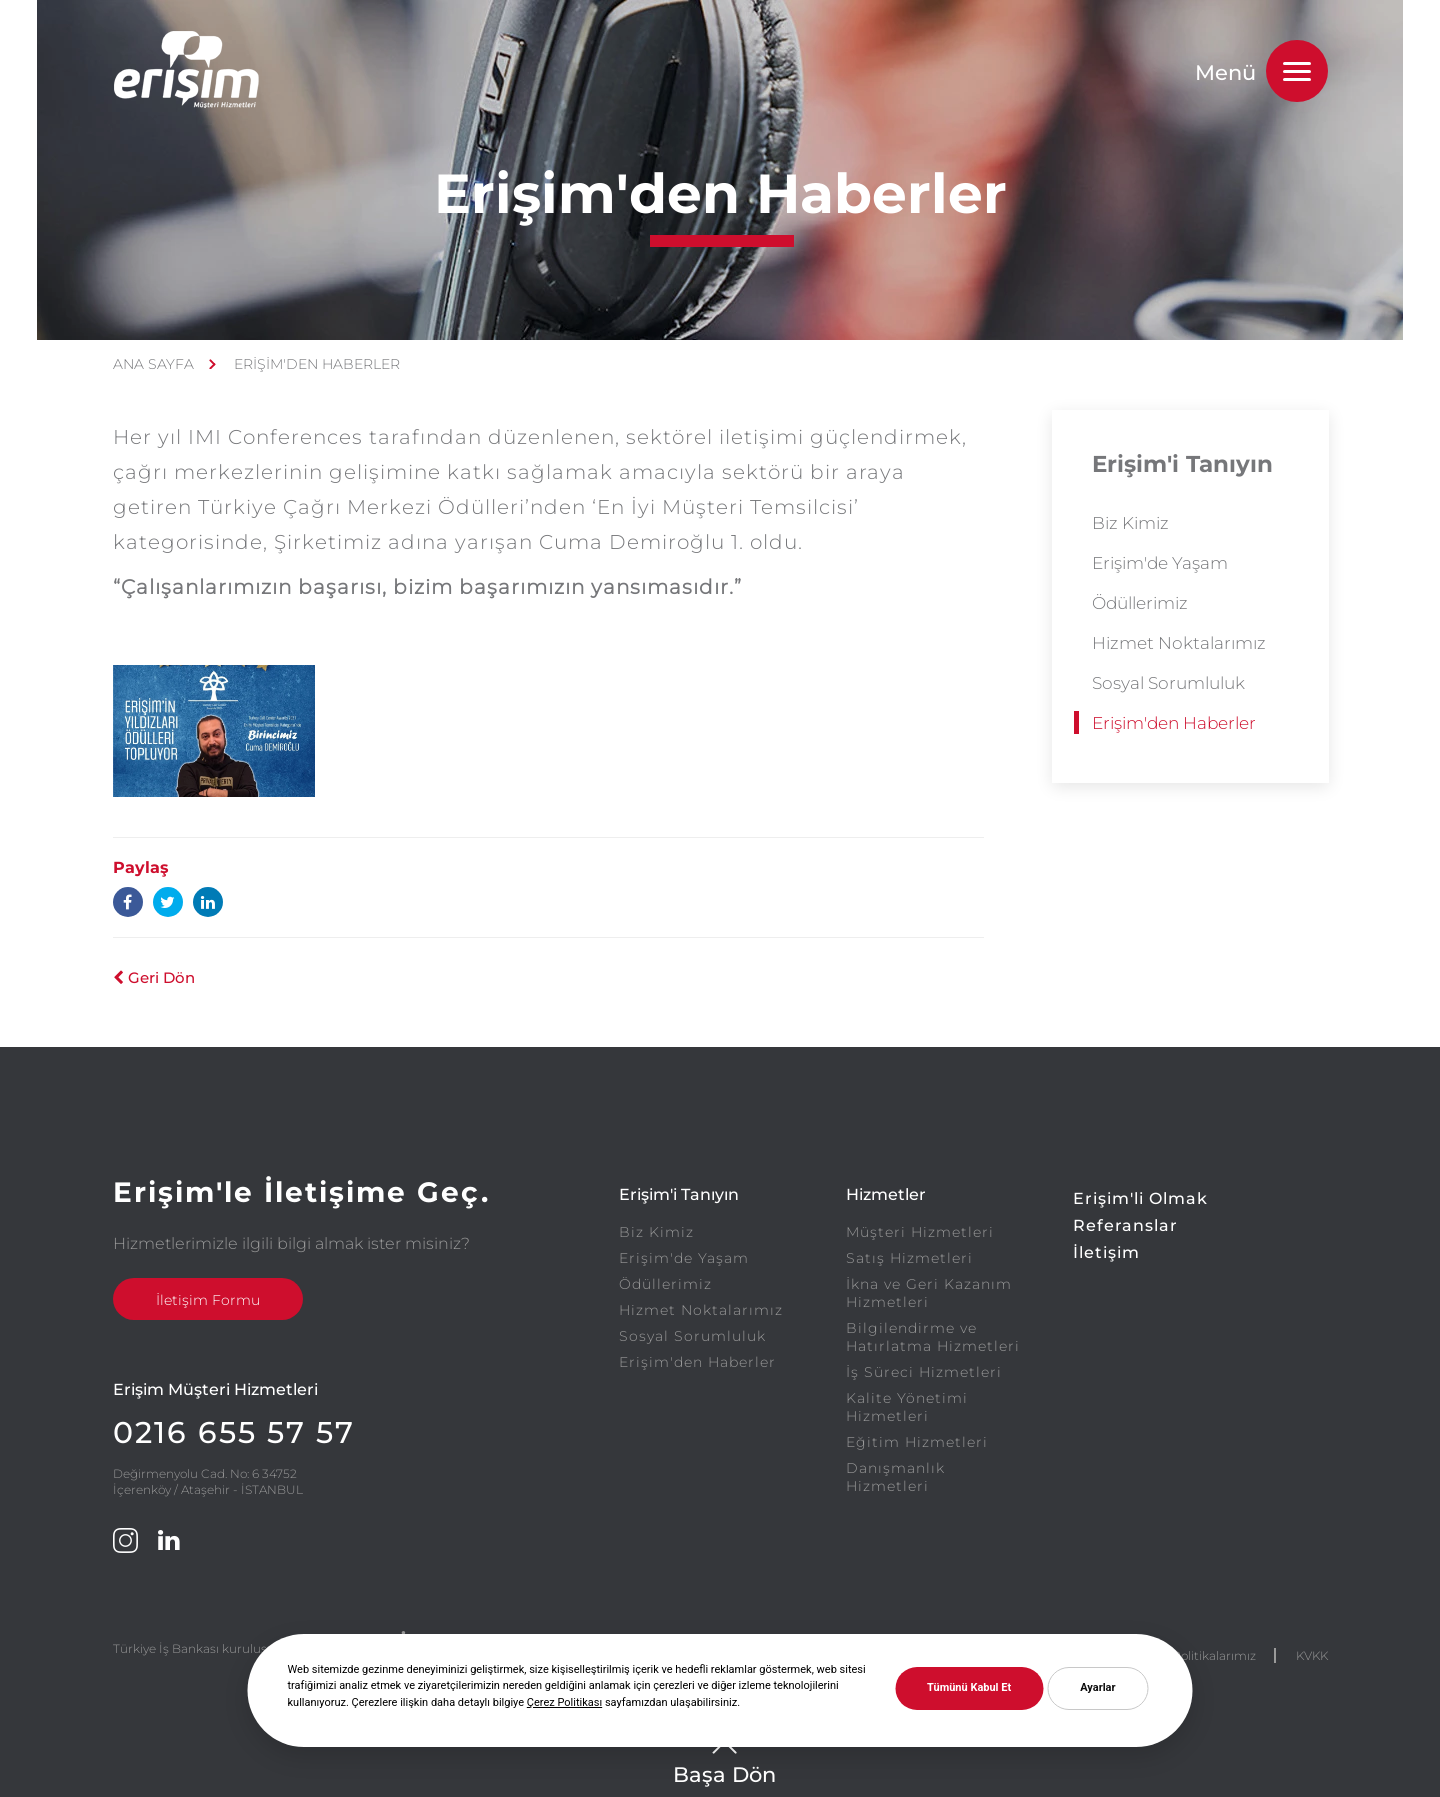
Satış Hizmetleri (909, 1258)
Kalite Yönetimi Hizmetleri (907, 1407)
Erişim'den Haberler (1174, 723)
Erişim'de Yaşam (1160, 563)
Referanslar (1125, 1225)
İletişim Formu (208, 1300)
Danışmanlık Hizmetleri (895, 1477)
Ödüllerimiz (1140, 603)
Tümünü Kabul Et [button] (969, 1687)
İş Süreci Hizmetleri (924, 1372)
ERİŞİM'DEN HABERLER (317, 364)
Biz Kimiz (1130, 523)
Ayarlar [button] (1097, 1687)
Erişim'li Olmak (1140, 1198)
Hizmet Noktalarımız (1179, 643)
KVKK (1312, 1655)
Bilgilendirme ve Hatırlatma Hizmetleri (933, 1337)
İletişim (1106, 1252)
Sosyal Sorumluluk (1168, 683)
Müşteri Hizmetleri (920, 1232)
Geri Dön (154, 977)
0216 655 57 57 (234, 1432)
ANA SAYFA (153, 364)
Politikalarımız (1214, 1655)
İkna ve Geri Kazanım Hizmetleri (929, 1293)
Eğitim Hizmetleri (917, 1442)
